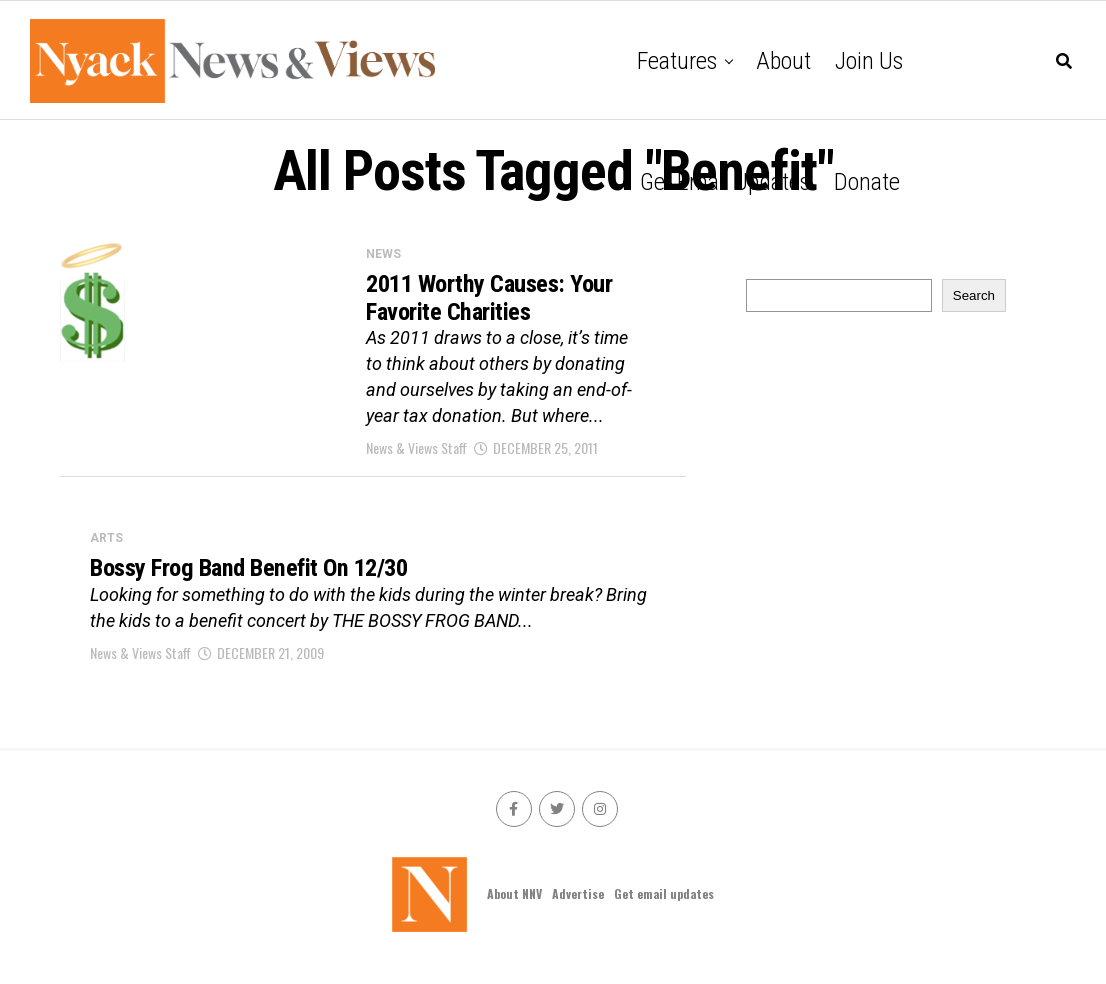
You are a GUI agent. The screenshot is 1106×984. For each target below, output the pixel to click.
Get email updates (725, 182)
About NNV (514, 905)
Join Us (869, 61)
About (783, 61)
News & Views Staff (416, 455)
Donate (867, 182)
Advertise (578, 905)
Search (974, 295)
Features (677, 61)
